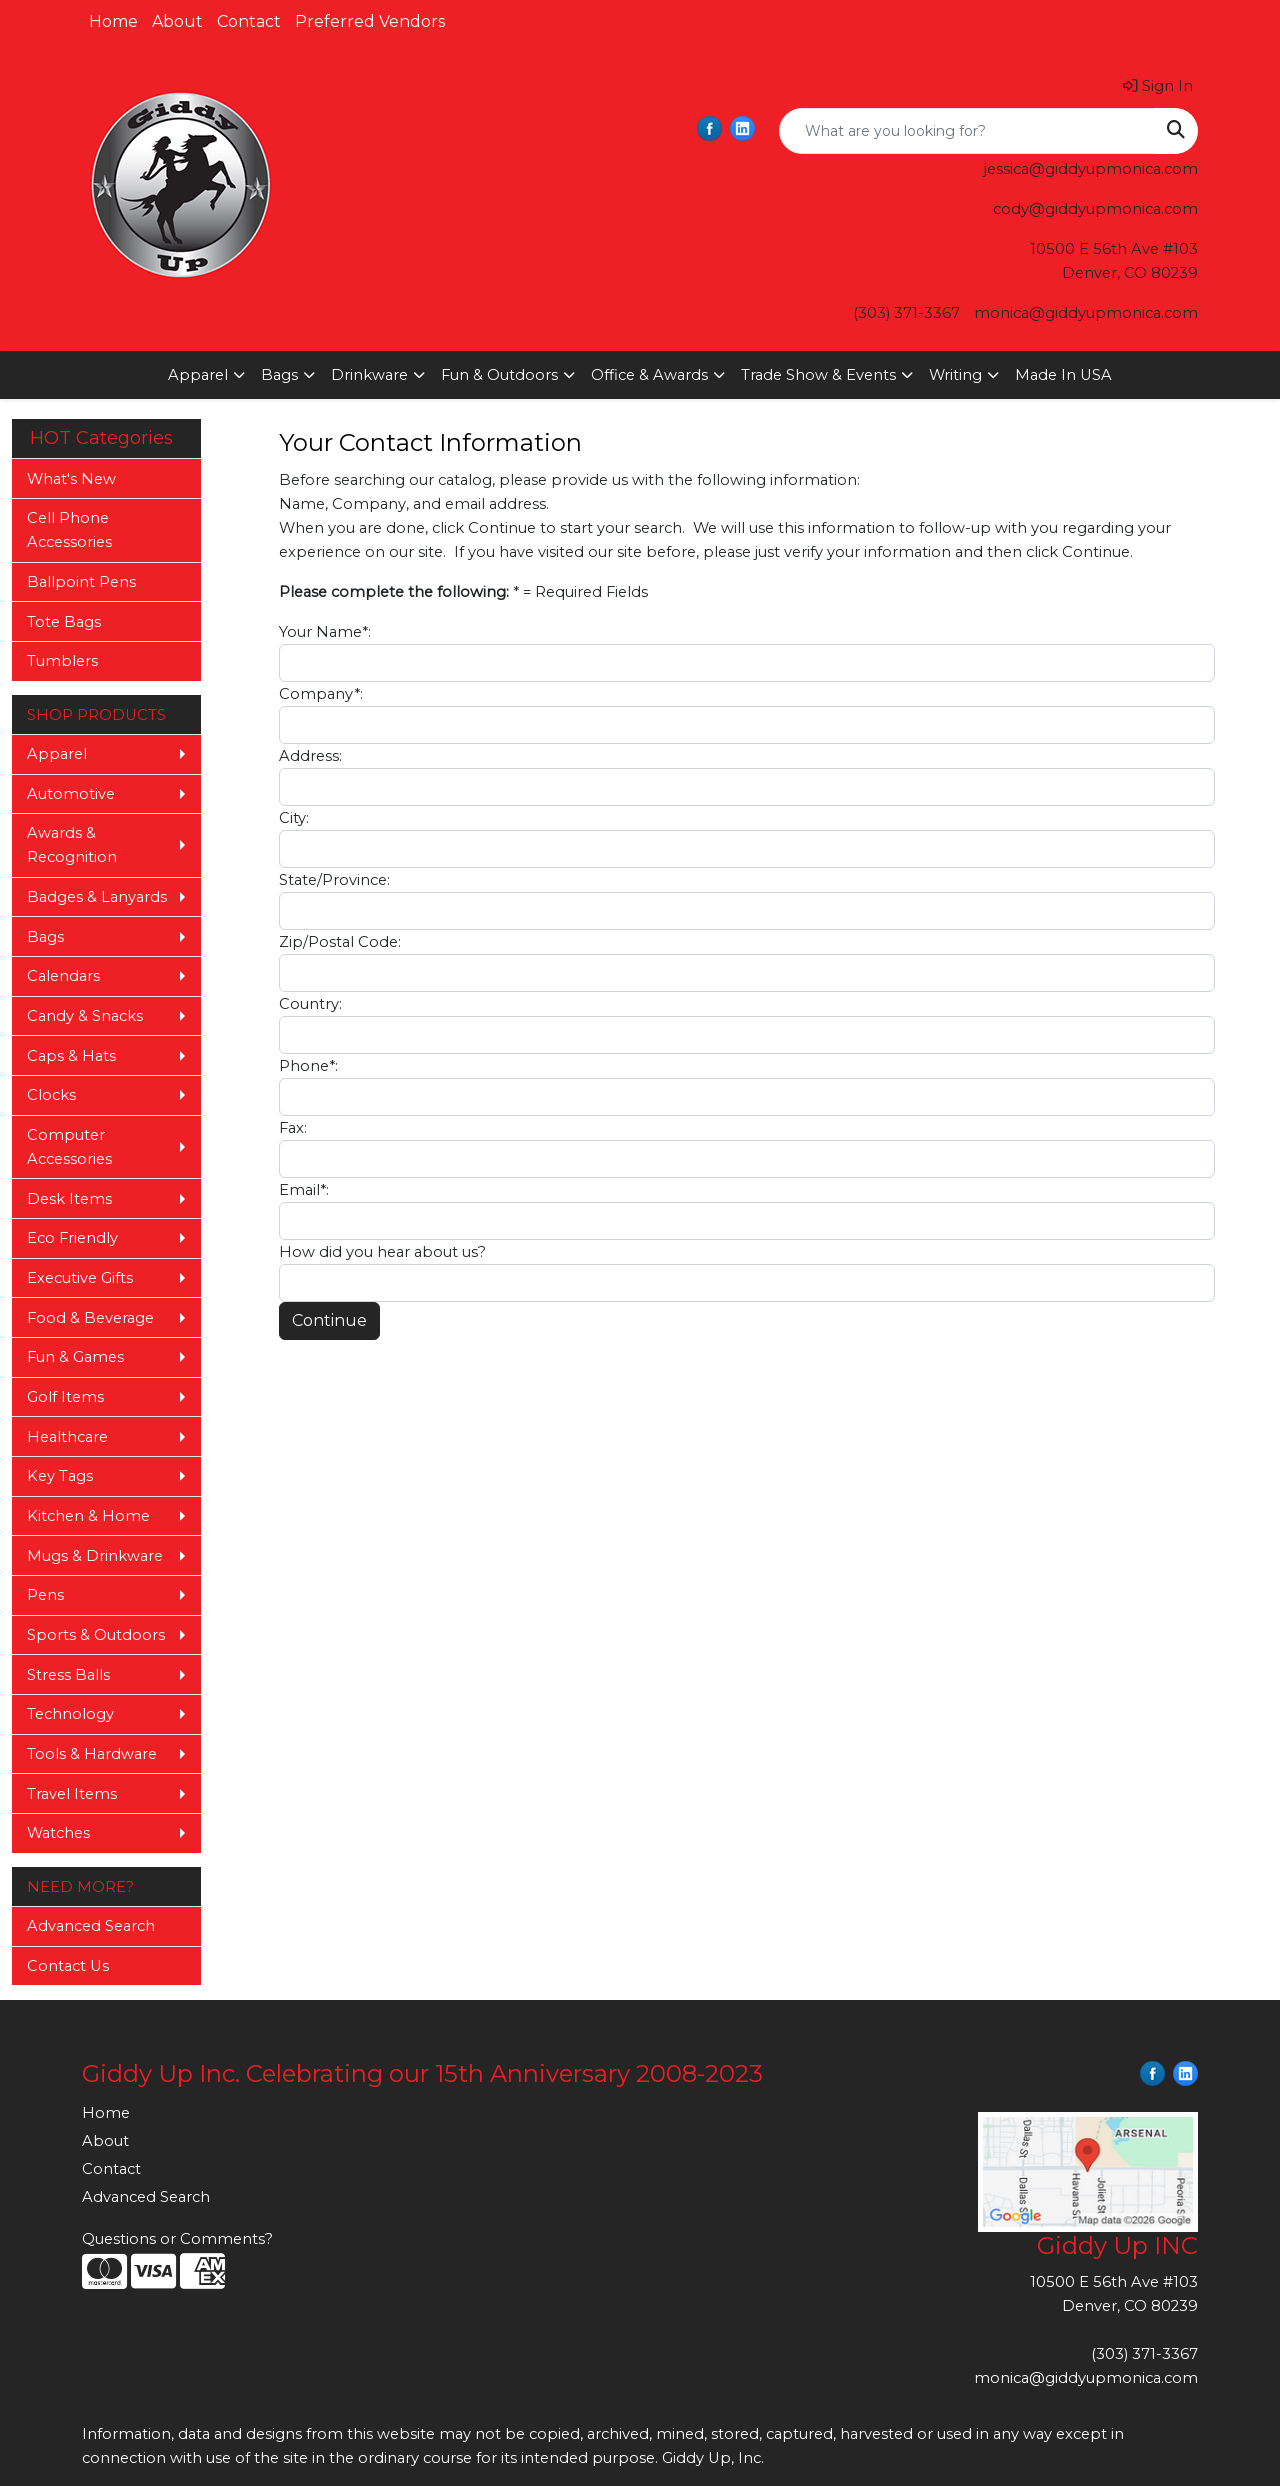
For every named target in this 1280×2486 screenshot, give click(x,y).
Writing (955, 375)
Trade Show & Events (818, 375)
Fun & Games (75, 1357)
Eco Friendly (72, 1238)
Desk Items (69, 1199)
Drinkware (369, 375)
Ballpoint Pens (81, 582)
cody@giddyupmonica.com (1095, 209)
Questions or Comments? (177, 2239)
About (177, 21)
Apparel (198, 375)
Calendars (63, 976)
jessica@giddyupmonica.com (1091, 169)
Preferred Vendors (370, 21)
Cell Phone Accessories (69, 530)
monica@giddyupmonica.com (1086, 313)
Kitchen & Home (88, 1516)
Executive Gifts (80, 1278)
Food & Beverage (90, 1318)
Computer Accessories (69, 1147)
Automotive (71, 794)
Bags (279, 375)
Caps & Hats (71, 1056)
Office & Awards (649, 375)
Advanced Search (91, 1926)
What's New (71, 479)
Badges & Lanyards (97, 897)
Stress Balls (68, 1675)
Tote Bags (64, 622)
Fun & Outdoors (499, 375)
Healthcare (67, 1437)
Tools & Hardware (92, 1754)
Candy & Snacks (85, 1016)
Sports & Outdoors (96, 1635)
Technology (70, 1714)
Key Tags (60, 1476)
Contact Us (68, 1966)
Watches (58, 1833)
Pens (45, 1595)
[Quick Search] (967, 131)
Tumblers (62, 661)
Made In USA (1063, 375)
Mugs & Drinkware (95, 1556)
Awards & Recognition (72, 845)
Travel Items (72, 1794)
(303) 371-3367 (906, 313)
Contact (249, 21)
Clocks (51, 1095)
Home (113, 21)
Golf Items (65, 1397)
